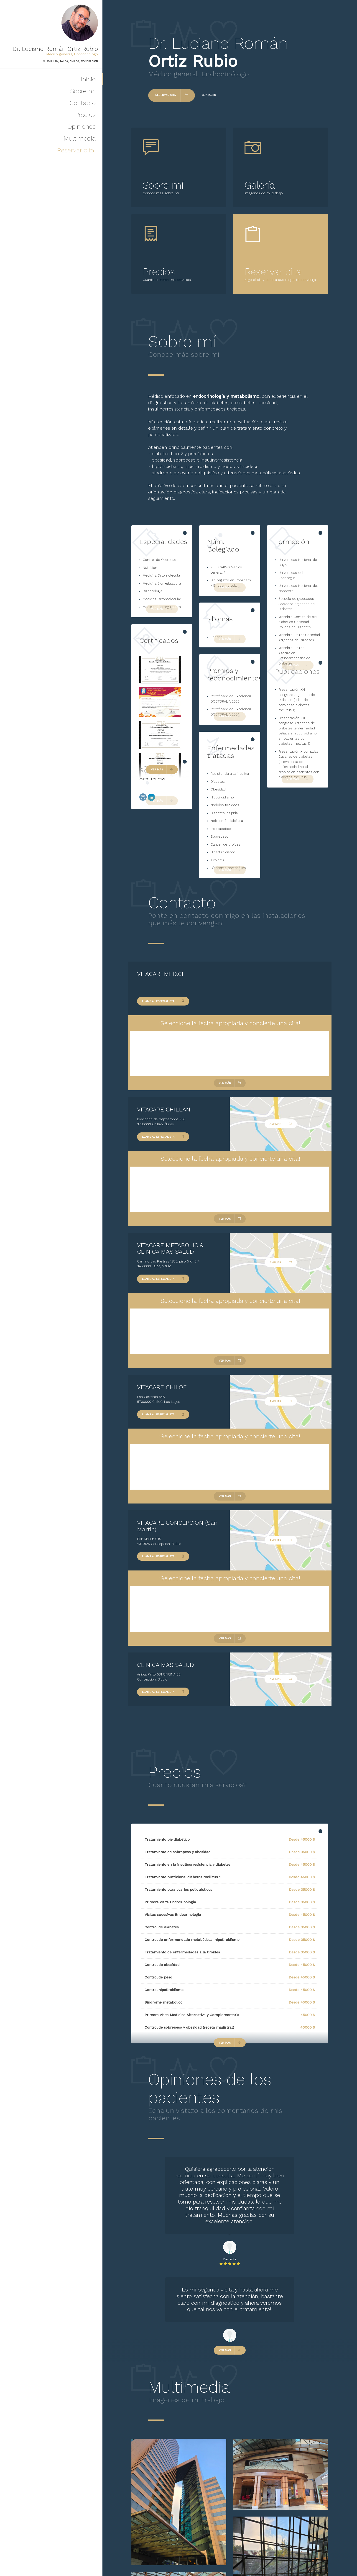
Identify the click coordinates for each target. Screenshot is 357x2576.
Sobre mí (83, 91)
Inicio (88, 79)
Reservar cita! (76, 150)
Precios (85, 114)
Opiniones (81, 126)
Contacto (82, 103)
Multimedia (80, 138)
